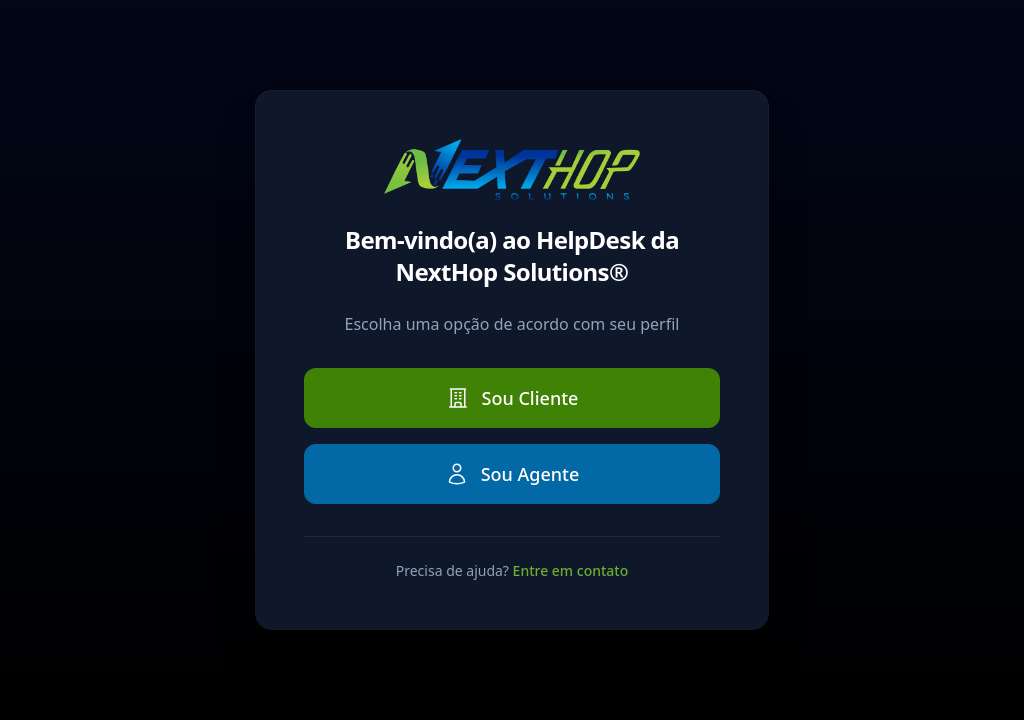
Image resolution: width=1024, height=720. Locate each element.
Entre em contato (571, 570)
